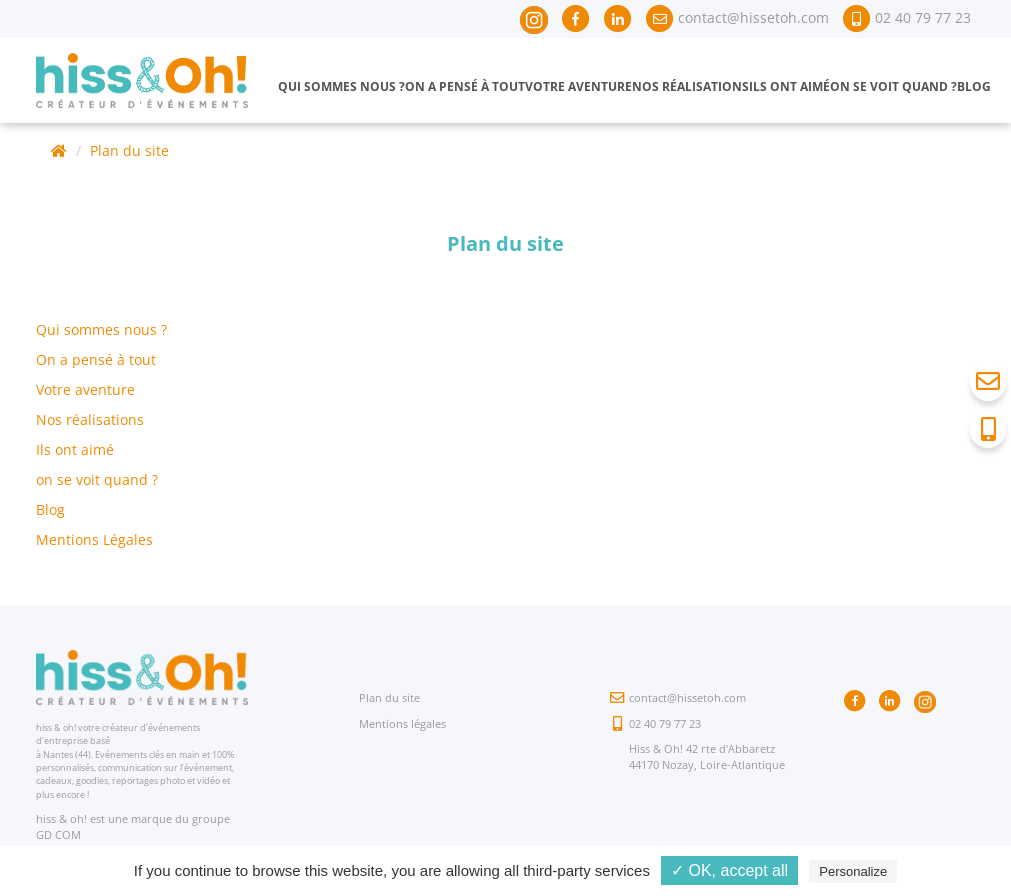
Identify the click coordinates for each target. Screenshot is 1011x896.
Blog (974, 86)
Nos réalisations (690, 86)
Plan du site (129, 150)
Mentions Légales (94, 539)
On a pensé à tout (465, 86)
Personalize (853, 871)
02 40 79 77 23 (665, 723)
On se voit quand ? (893, 86)
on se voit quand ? (97, 479)
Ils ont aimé (789, 86)
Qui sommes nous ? (341, 86)
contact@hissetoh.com (687, 697)
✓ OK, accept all (729, 870)
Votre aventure (578, 86)
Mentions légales (402, 723)
